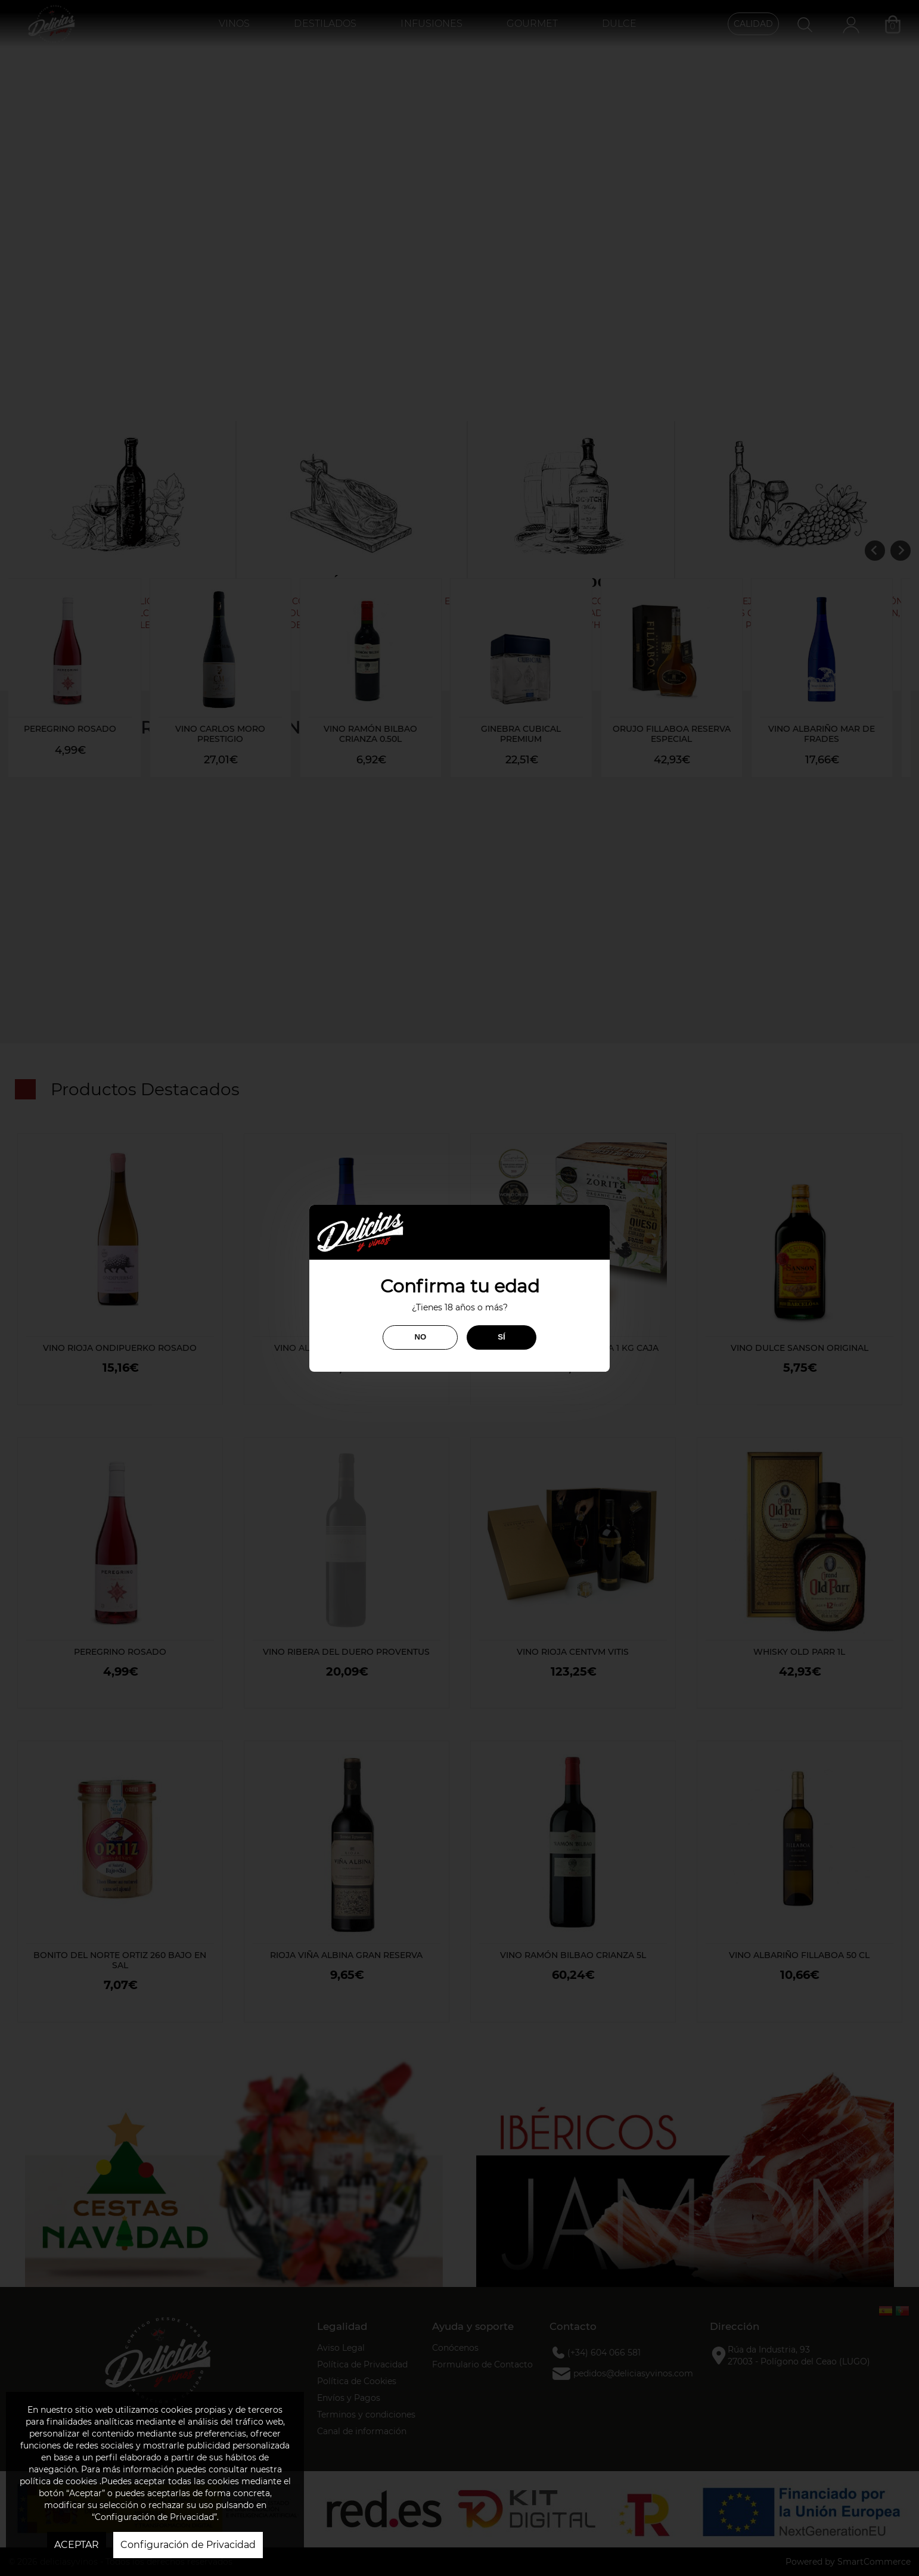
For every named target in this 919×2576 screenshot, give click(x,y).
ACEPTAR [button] (76, 2544)
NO (420, 1336)
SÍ (501, 1336)
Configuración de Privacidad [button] (188, 2544)
